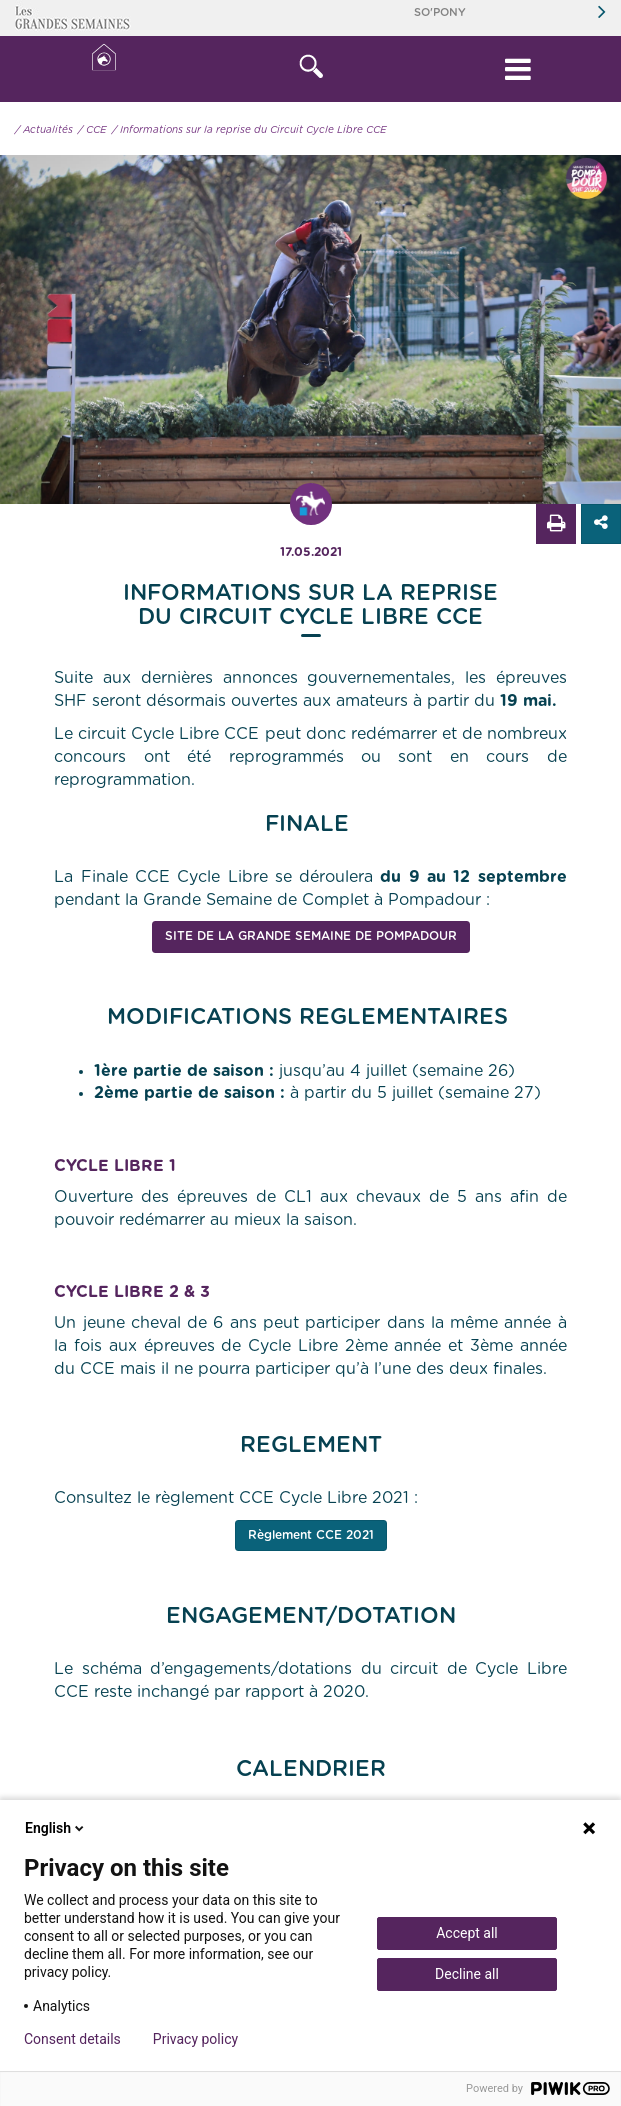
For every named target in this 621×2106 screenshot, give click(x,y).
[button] (310, 69)
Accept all (467, 1933)
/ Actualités (44, 130)
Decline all (467, 1974)
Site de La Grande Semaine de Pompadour (311, 936)
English (56, 1828)
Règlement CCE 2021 (311, 1535)
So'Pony (440, 12)
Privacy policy (195, 2039)
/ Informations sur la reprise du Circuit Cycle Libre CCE (249, 130)
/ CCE (92, 130)
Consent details (72, 2039)
